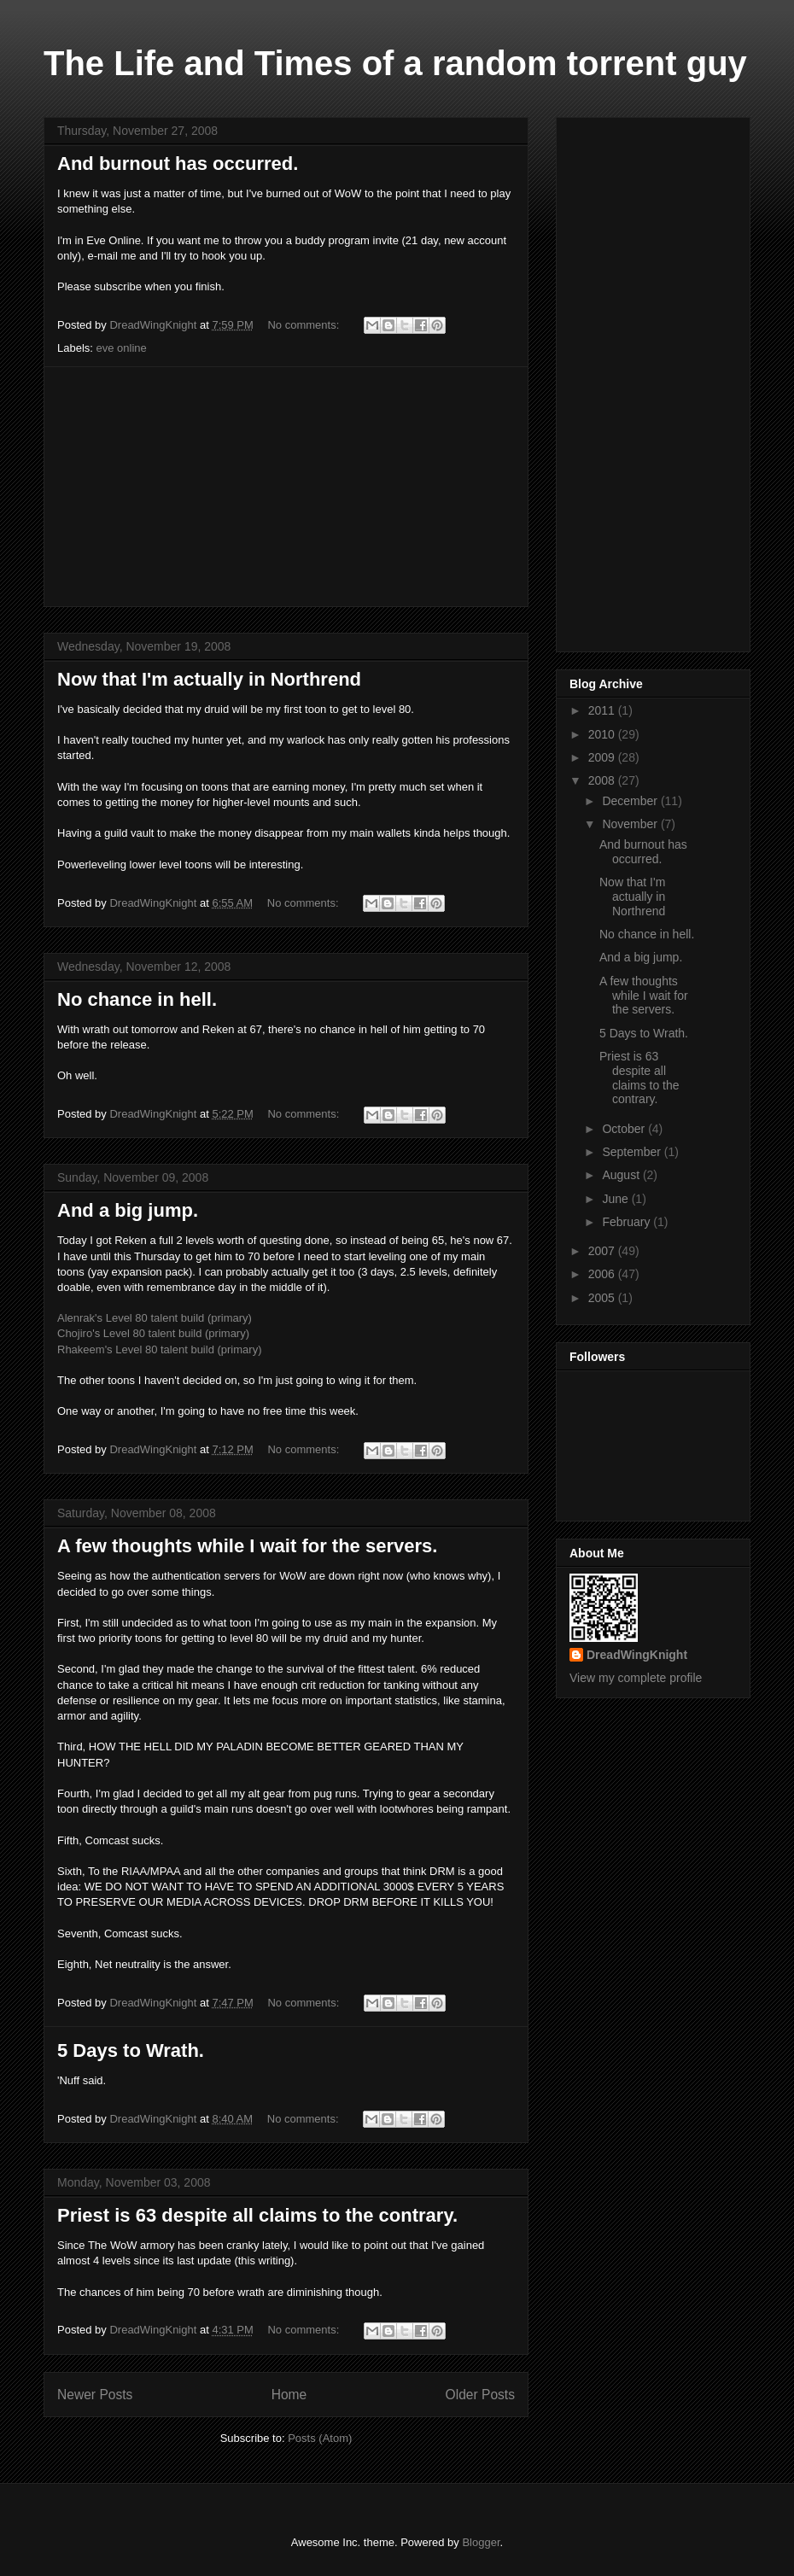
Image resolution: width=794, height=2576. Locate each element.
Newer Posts (94, 2394)
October (625, 1129)
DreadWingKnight (637, 1655)
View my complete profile (635, 1678)
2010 (603, 734)
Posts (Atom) (320, 2438)
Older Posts (480, 2394)
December (631, 801)
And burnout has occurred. (177, 163)
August (622, 1175)
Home (289, 2394)
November (631, 824)
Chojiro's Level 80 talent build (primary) (153, 1333)
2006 (603, 1274)
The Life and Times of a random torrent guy (395, 63)
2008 (603, 780)
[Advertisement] (286, 486)
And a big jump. (127, 1210)
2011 (603, 710)
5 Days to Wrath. (130, 2050)
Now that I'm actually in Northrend (209, 679)
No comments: (304, 324)
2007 (603, 1251)
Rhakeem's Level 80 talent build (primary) (159, 1349)
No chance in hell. (137, 999)
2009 (603, 757)
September (632, 1152)
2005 (603, 1298)
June (616, 1199)
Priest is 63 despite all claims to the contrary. (257, 2215)
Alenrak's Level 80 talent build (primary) (154, 1317)
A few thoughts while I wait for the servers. (247, 1546)
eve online (121, 348)
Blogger (480, 2542)
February (627, 1222)
